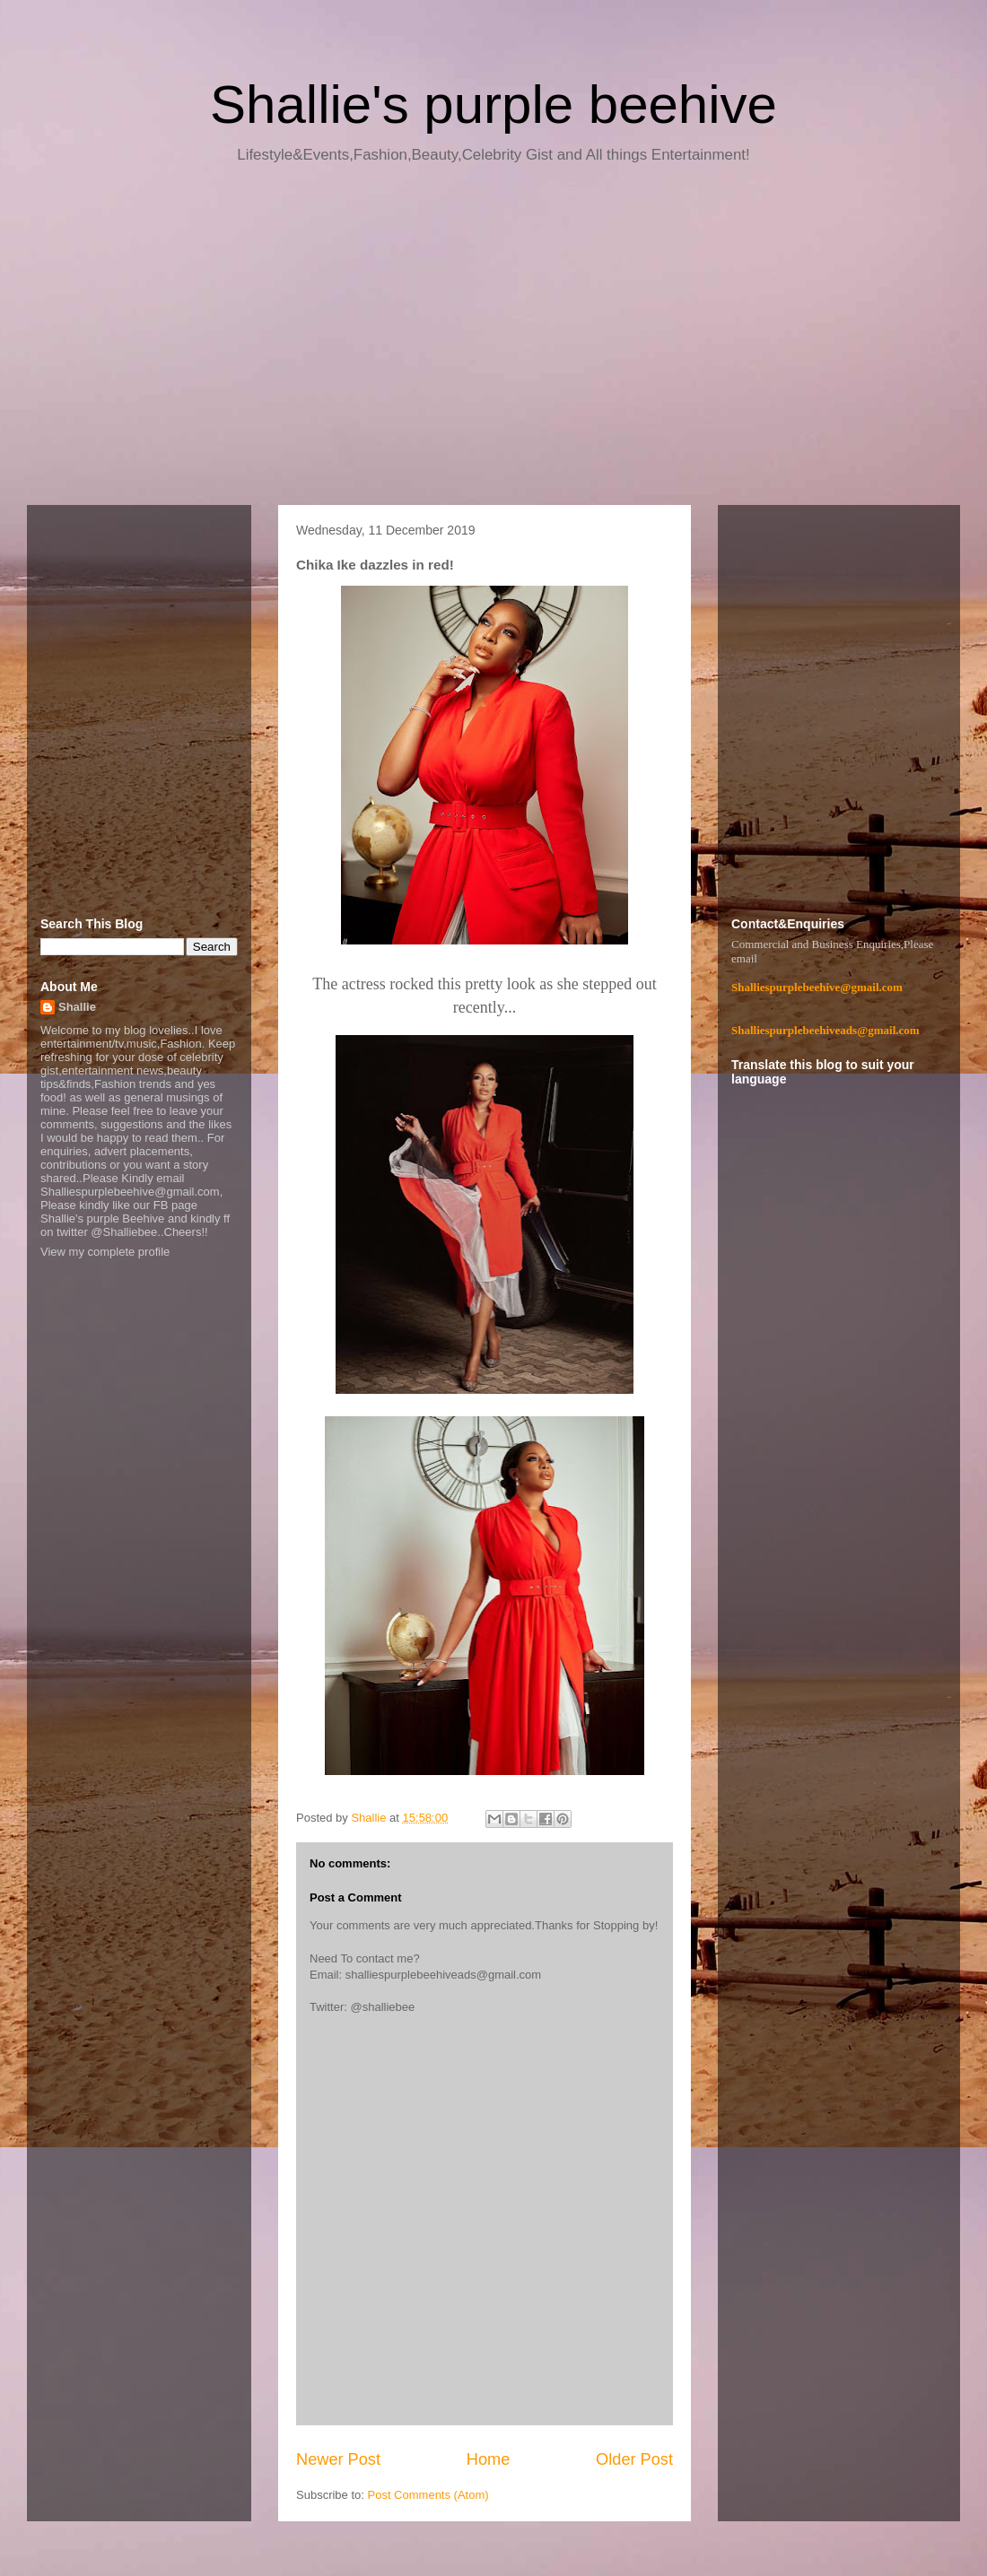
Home (489, 2459)
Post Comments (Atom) (428, 2495)
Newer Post (338, 2459)
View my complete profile (105, 1251)
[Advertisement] (493, 340)
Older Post (634, 2459)
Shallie (77, 1007)
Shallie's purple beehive (493, 104)
